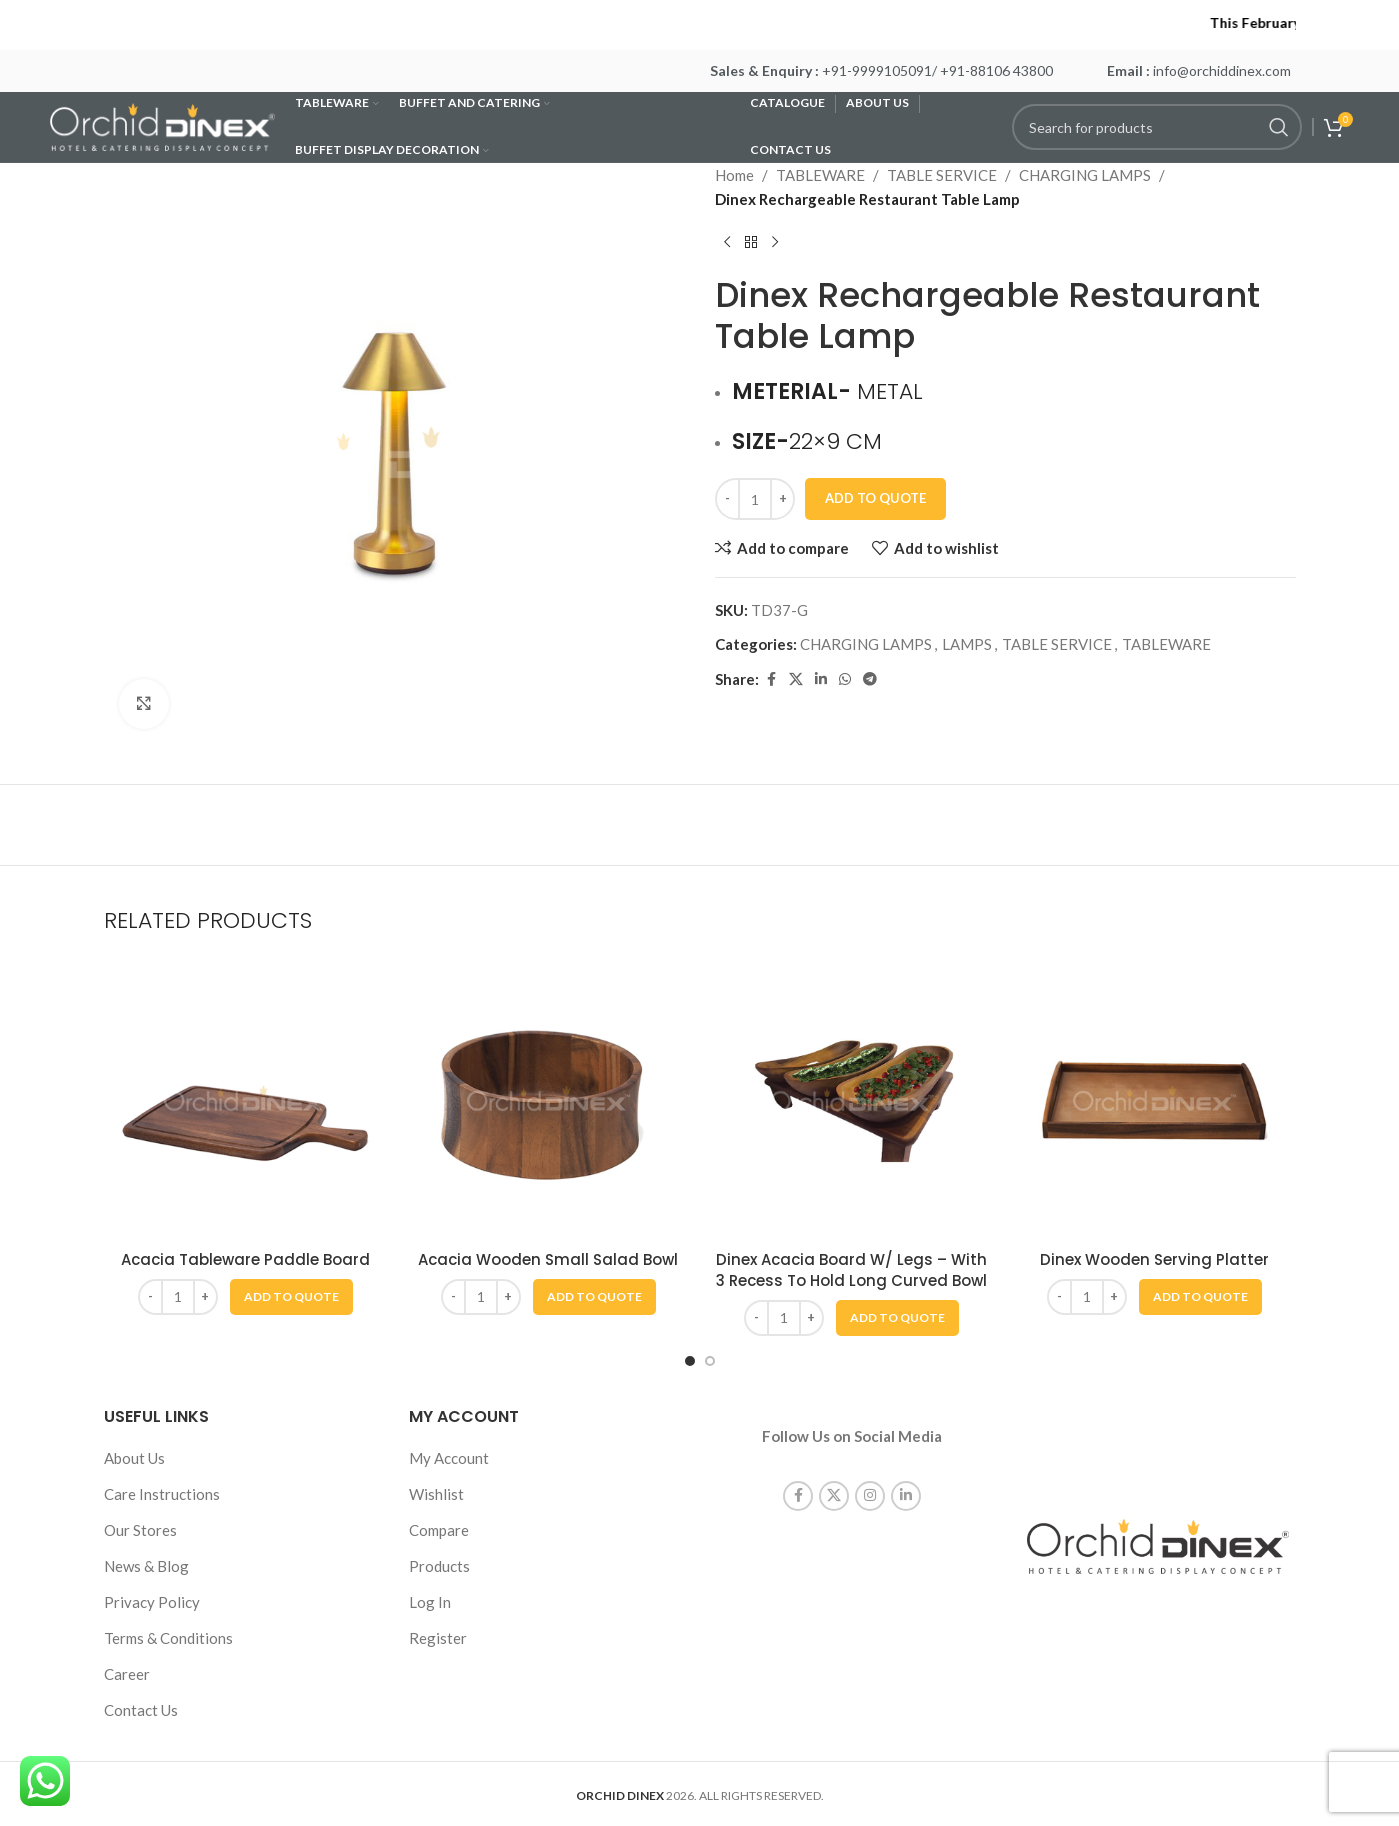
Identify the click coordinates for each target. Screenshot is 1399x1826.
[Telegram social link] (870, 679)
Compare (439, 1530)
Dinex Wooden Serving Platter (1154, 1259)
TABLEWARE (820, 175)
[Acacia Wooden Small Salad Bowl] (548, 1098)
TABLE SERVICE (942, 175)
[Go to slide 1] (690, 1361)
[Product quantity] (755, 499)
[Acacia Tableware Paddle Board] (245, 1098)
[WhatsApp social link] (845, 679)
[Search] (1157, 127)
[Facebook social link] (771, 679)
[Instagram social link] (870, 1473)
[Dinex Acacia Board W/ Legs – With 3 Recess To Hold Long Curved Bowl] (851, 1098)
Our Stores (140, 1530)
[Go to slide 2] (710, 1361)
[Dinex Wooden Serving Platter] (1154, 1098)
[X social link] (796, 679)
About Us (134, 1458)
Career (127, 1674)
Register (438, 1638)
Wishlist (436, 1494)
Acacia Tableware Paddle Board (245, 1259)
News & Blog (146, 1566)
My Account (449, 1458)
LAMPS (967, 644)
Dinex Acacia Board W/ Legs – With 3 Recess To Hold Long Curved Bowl (851, 1270)
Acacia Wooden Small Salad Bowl (548, 1259)
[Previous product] (727, 243)
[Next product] (775, 243)
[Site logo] (162, 125)
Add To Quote (875, 498)
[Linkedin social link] (821, 679)
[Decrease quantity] (727, 499)
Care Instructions (162, 1494)
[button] (291, 1297)
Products (439, 1566)
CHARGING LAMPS (1085, 175)
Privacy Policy (152, 1602)
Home (734, 175)
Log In (430, 1602)
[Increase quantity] (782, 499)
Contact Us (141, 1710)
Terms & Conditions (168, 1638)
